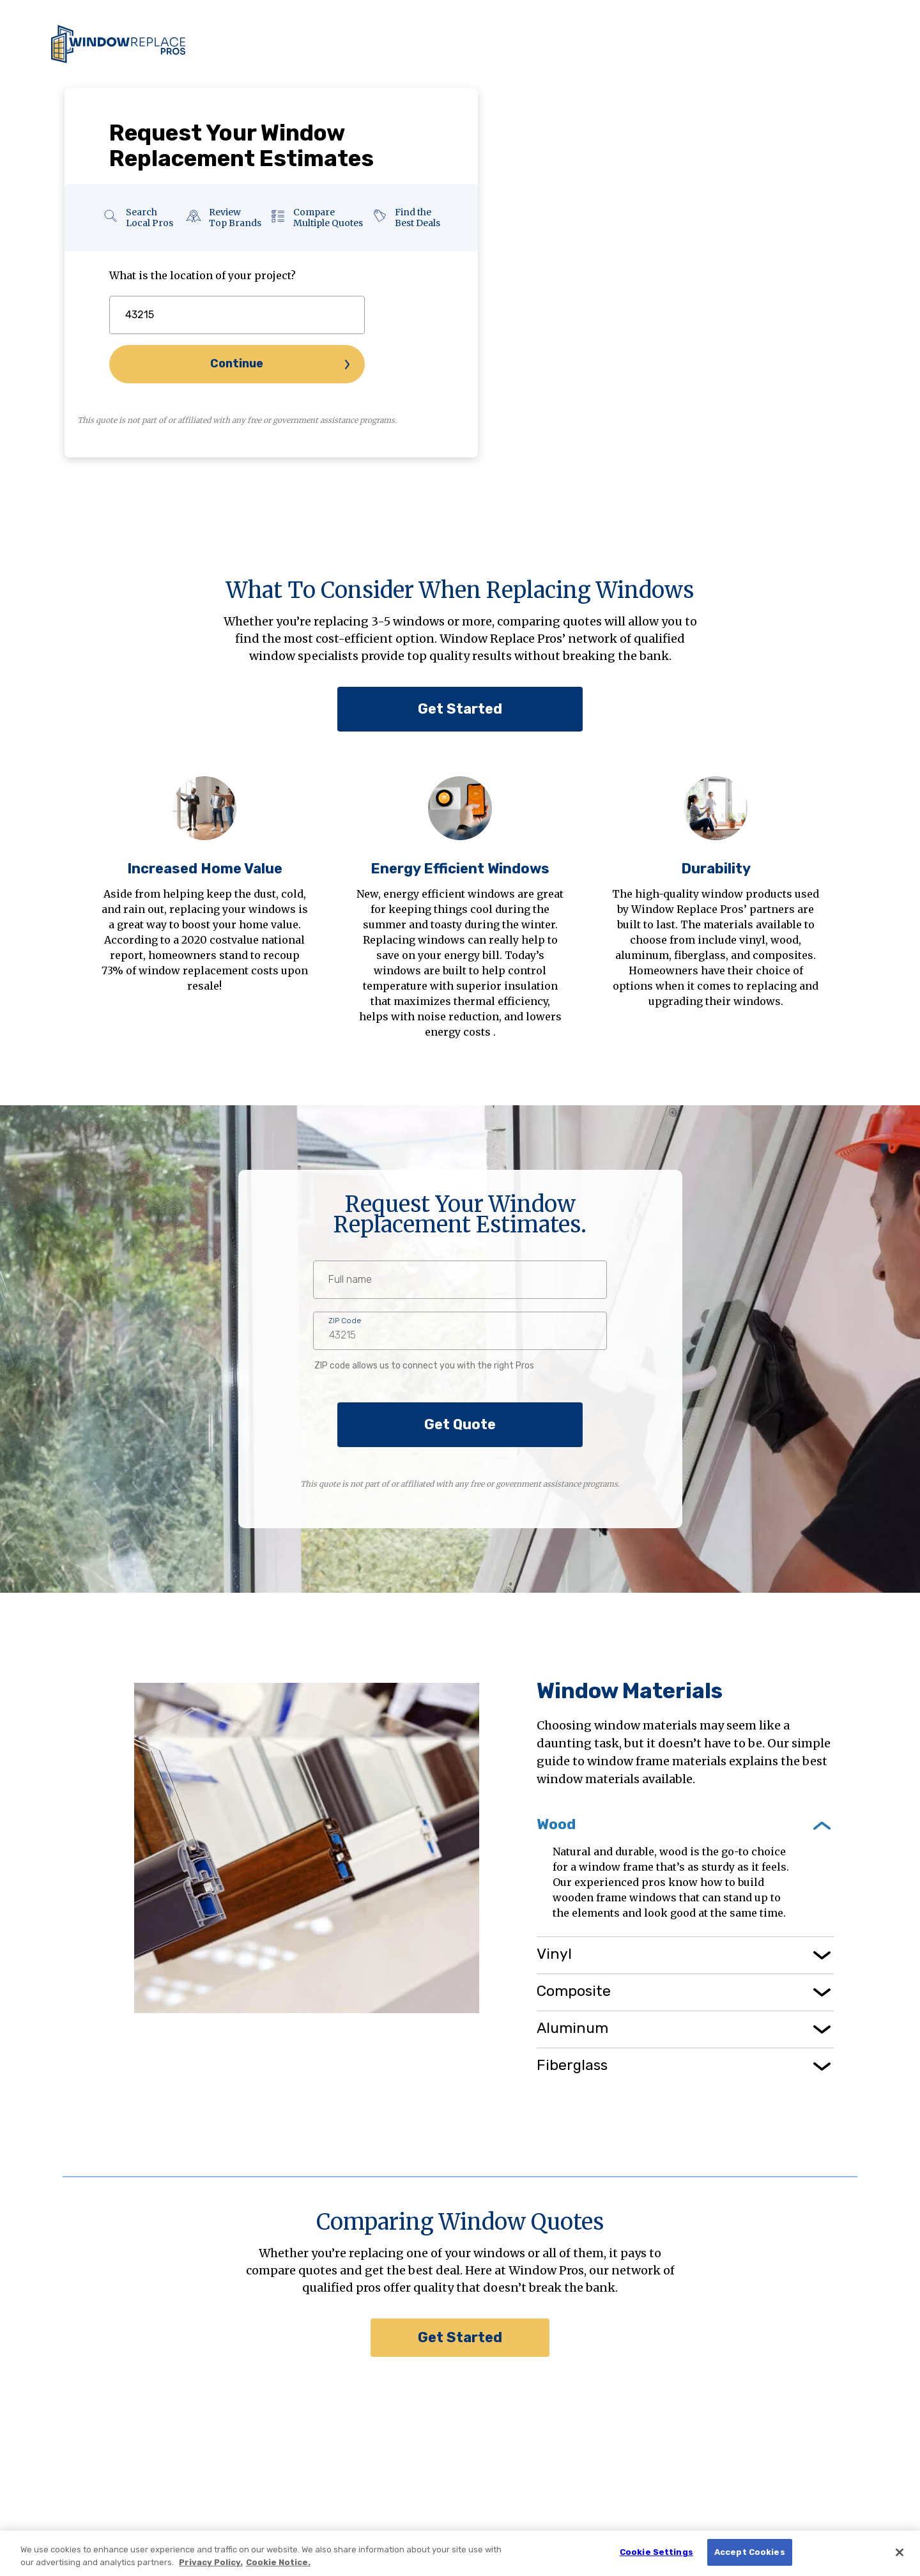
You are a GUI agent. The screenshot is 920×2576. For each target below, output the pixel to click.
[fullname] (460, 1280)
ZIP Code (344, 1320)
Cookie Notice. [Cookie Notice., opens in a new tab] (278, 2562)
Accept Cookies (749, 2552)
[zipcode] (237, 315)
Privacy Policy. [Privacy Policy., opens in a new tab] (211, 2562)
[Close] (899, 2552)
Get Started (460, 708)
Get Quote (460, 1424)
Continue (236, 363)
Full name (350, 1280)
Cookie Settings (656, 2552)
